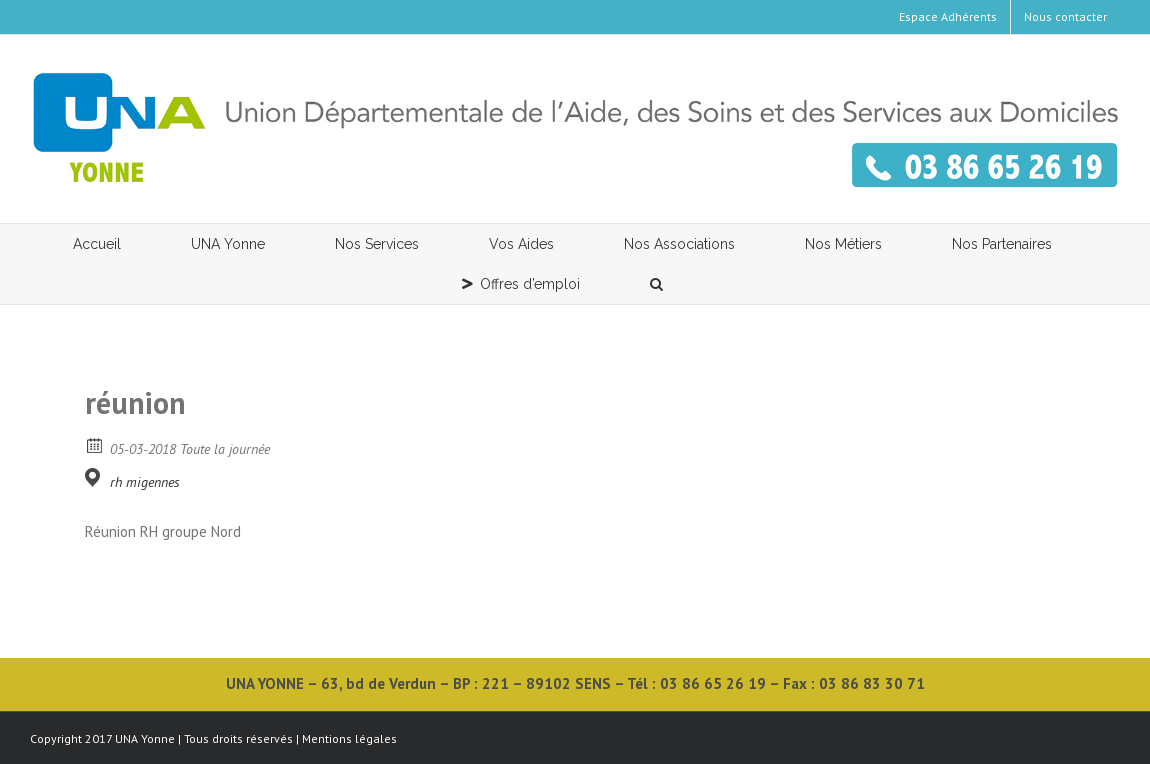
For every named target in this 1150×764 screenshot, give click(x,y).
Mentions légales (349, 738)
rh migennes (145, 482)
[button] (657, 284)
